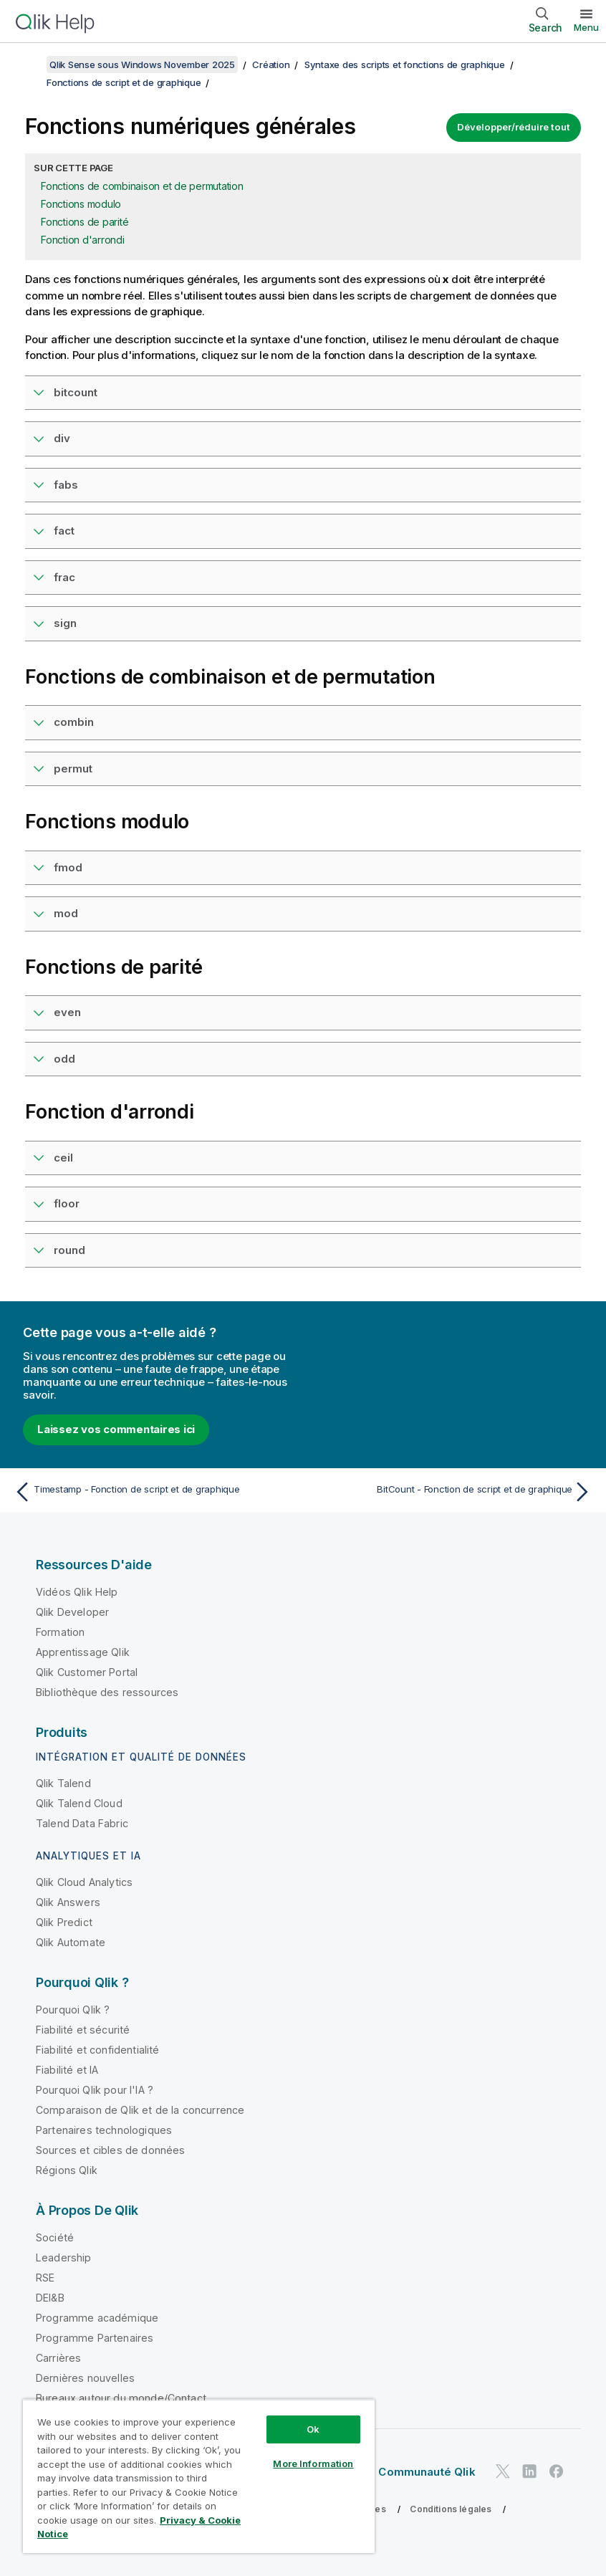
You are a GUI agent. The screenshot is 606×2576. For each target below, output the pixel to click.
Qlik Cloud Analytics (84, 1882)
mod (66, 913)
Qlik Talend (63, 1783)
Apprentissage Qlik (83, 1652)
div (62, 438)
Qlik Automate (70, 1942)
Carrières (58, 2358)
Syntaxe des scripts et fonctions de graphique (404, 64)
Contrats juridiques (77, 2509)
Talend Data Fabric (82, 1823)
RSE (45, 2277)
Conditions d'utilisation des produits (222, 2509)
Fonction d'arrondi (83, 240)
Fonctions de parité (84, 222)
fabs (66, 485)
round (69, 1250)
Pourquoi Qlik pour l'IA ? (94, 2090)
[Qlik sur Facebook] (556, 2471)
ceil (63, 1157)
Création (270, 64)
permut (73, 768)
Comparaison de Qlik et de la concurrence (140, 2110)
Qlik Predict (64, 1922)
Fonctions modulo (81, 204)
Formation (60, 1632)
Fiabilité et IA (67, 2070)
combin (74, 722)
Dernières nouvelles (85, 2378)
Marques (179, 2529)
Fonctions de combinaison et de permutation (142, 186)
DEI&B (50, 2298)
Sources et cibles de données (110, 2150)
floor (67, 1203)
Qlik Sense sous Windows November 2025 (142, 64)
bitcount (75, 392)
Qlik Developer (72, 1612)
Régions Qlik (66, 2170)
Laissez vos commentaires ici (116, 1429)
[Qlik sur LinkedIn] (529, 2471)
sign (65, 623)
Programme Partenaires (94, 2338)
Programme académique (97, 2318)
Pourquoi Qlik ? (73, 2009)
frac (64, 577)
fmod (68, 867)
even (67, 1012)
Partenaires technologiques (104, 2130)
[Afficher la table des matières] (28, 64)
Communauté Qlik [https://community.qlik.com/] (426, 2472)
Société (55, 2237)
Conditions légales (450, 2509)
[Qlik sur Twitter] (503, 2471)
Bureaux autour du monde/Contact (121, 2398)
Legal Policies (354, 2509)
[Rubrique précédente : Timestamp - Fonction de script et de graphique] (154, 1492)
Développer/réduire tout (513, 127)
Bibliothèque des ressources (107, 1692)
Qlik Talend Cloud (79, 1803)
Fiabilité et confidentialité (97, 2050)
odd (64, 1059)
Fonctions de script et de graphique (124, 82)
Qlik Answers (68, 1902)
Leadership (64, 2257)
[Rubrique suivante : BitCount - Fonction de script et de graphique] (452, 1492)
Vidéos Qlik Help (77, 1592)
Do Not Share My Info (267, 2529)
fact (64, 530)
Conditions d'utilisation (85, 2529)
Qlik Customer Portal (87, 1672)
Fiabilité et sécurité (83, 2030)
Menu (586, 27)
